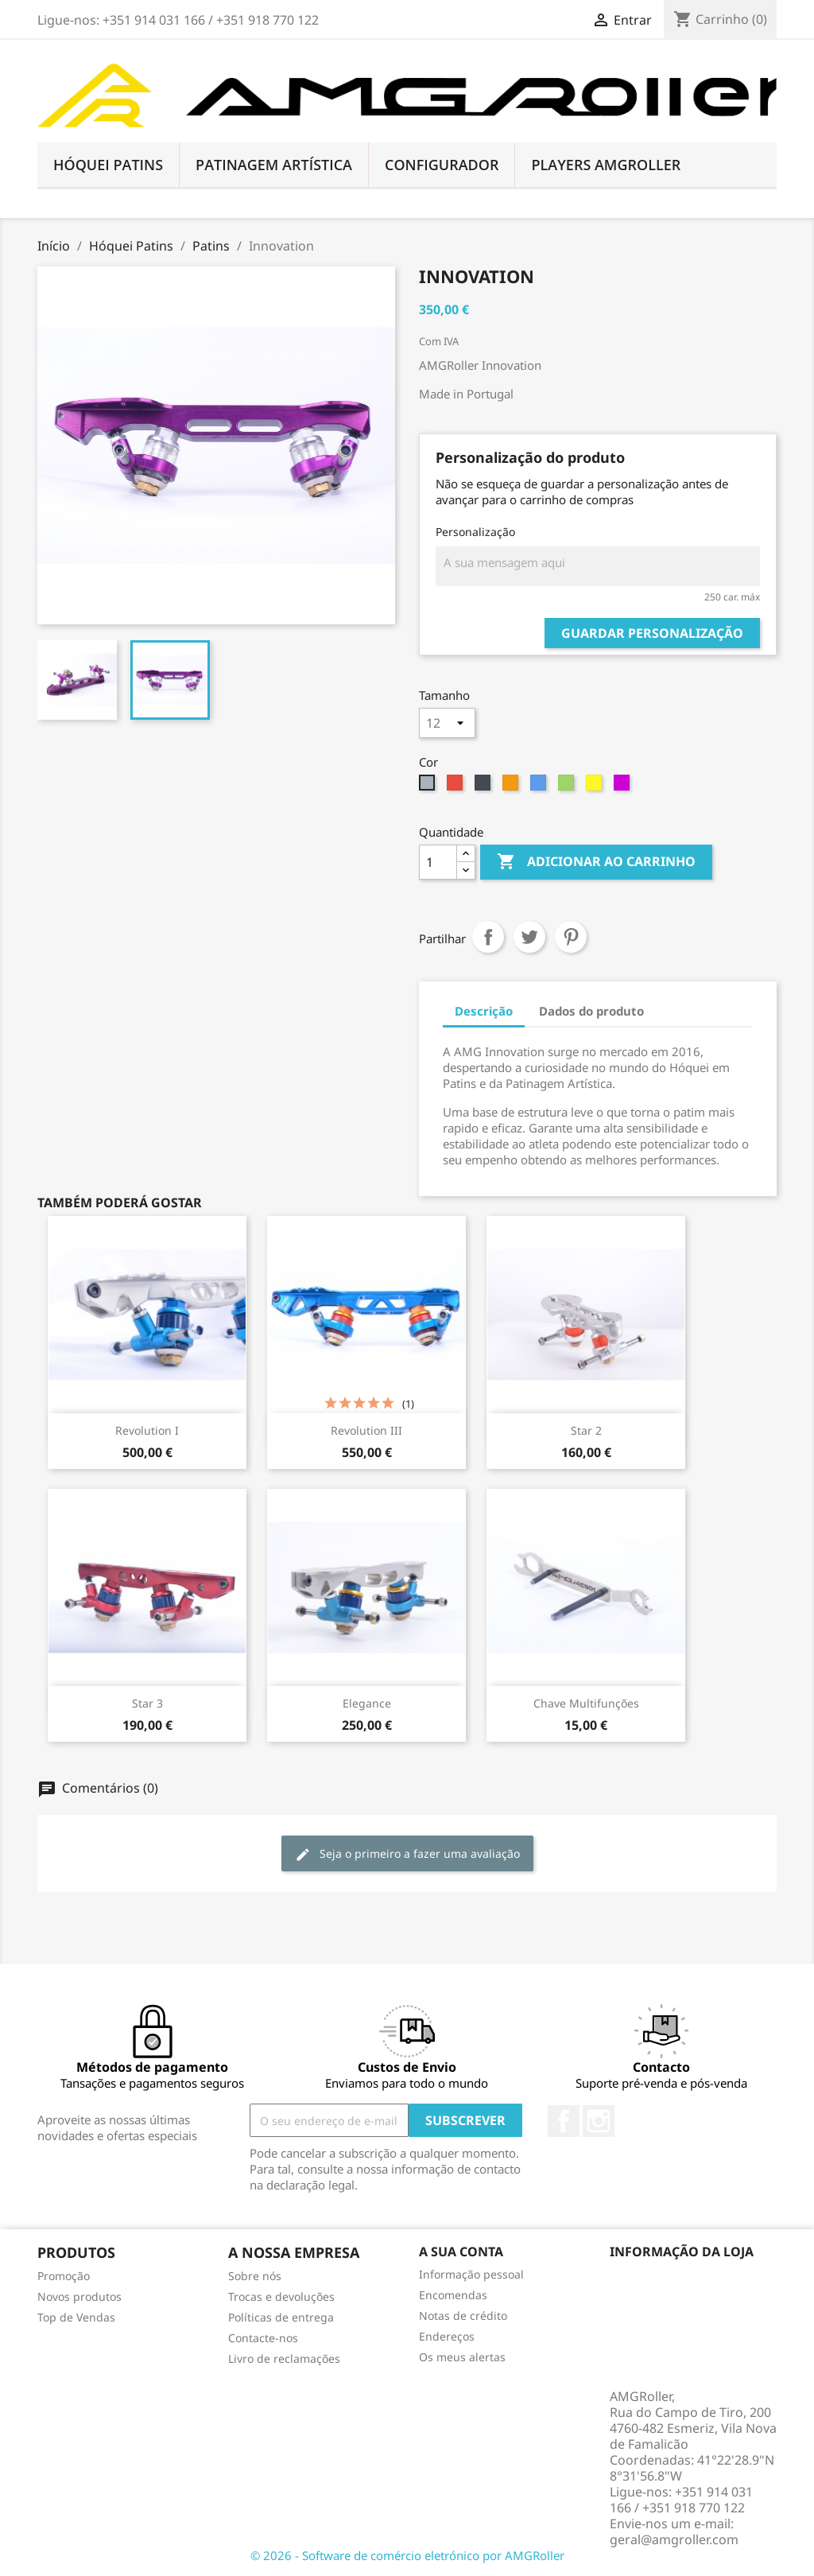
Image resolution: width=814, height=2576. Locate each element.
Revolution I (147, 1430)
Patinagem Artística (274, 164)
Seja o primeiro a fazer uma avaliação (407, 1854)
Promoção (63, 2275)
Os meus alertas (462, 2356)
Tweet (529, 937)
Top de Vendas (76, 2317)
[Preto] (484, 786)
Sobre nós (254, 2275)
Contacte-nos (263, 2337)
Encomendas (453, 2294)
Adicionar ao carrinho (596, 862)
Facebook (563, 2121)
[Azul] (540, 786)
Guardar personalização (652, 633)
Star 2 (586, 1430)
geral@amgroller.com (674, 2539)
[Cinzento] (429, 786)
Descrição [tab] (484, 1011)
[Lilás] (624, 786)
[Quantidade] (438, 862)
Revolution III (366, 1430)
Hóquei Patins (108, 164)
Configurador (441, 164)
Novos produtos (79, 2296)
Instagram (598, 2121)
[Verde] (568, 786)
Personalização (475, 531)
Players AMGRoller (605, 164)
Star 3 (147, 1703)
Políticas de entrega (281, 2317)
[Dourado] (596, 786)
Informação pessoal (471, 2274)
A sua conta (461, 2251)
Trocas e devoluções (281, 2296)
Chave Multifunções (586, 1703)
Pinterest (571, 937)
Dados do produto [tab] (591, 1011)
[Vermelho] (457, 786)
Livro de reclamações (284, 2358)
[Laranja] (512, 786)
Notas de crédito (463, 2315)
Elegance (367, 1703)
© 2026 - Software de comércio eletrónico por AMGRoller (407, 2555)
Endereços (447, 2336)
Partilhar (488, 937)
